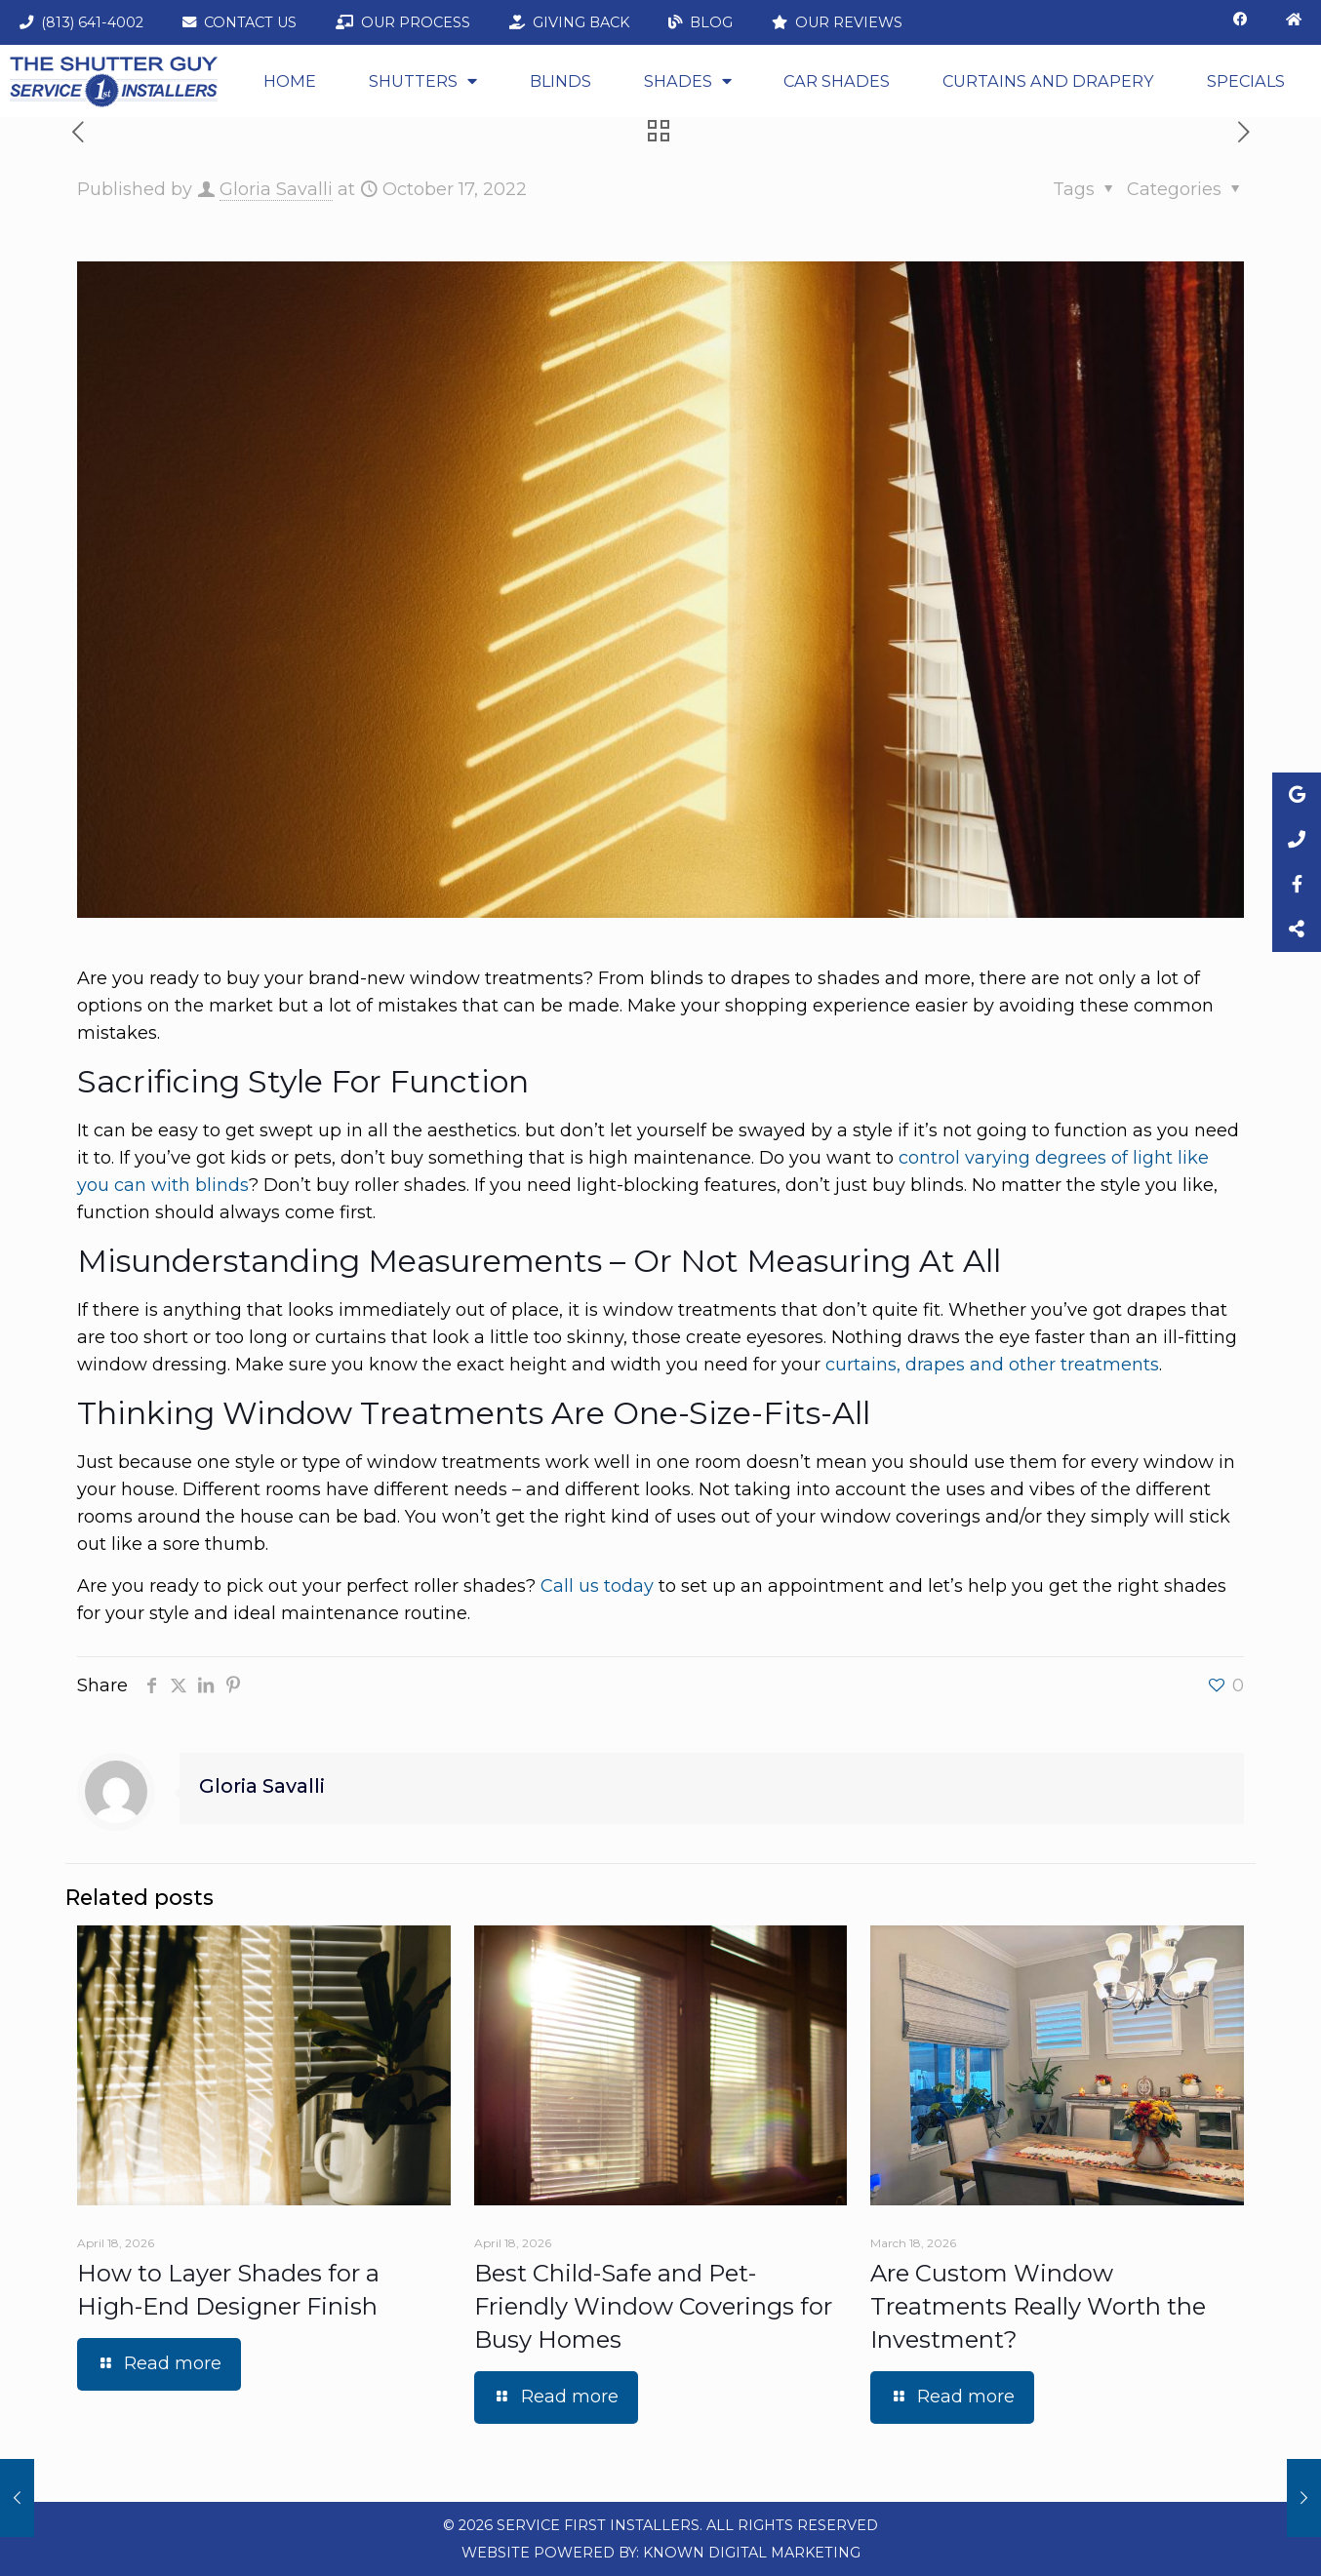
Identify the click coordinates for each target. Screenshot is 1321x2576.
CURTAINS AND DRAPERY (1048, 81)
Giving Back (569, 22)
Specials (1246, 81)
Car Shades (836, 81)
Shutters (423, 81)
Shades (688, 81)
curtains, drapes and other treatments (992, 1364)
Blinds (560, 81)
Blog (700, 22)
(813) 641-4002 (81, 22)
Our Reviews (837, 22)
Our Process (403, 22)
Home (289, 81)
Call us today (597, 1586)
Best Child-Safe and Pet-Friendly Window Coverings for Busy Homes (653, 2306)
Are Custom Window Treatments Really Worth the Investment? (1038, 2306)
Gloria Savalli (276, 189)
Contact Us (239, 22)
